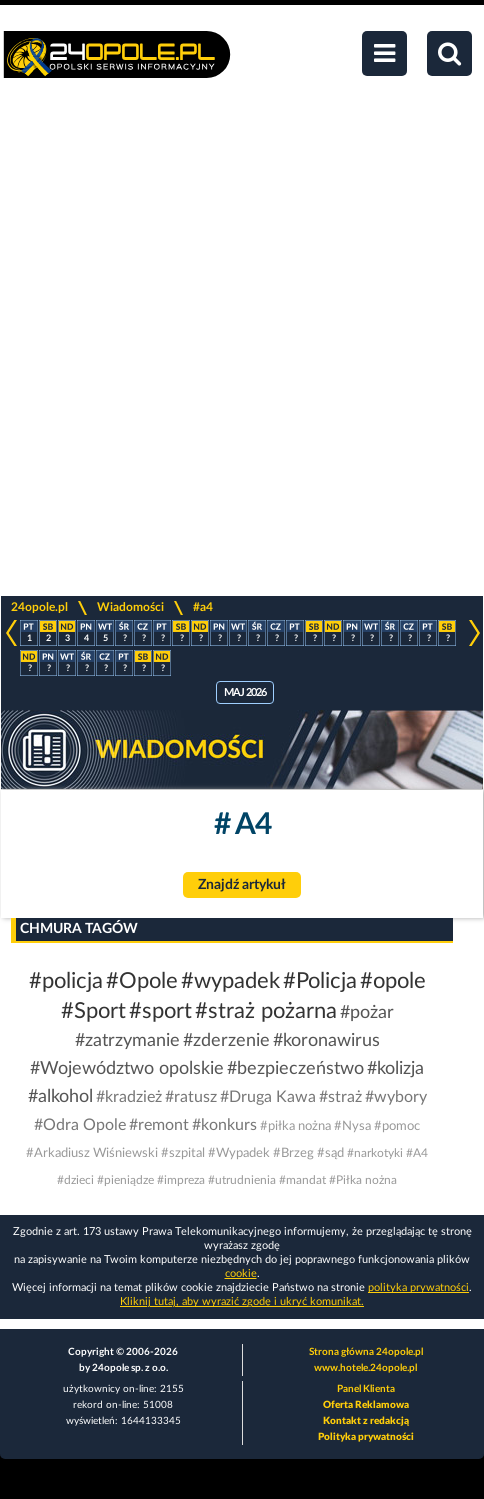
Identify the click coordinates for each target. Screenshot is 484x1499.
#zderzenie (226, 1041)
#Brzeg (293, 1153)
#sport (160, 1011)
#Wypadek (239, 1153)
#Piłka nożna (363, 1180)
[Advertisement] (242, 348)
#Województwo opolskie (127, 1069)
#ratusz (191, 1097)
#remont (159, 1125)
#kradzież (129, 1097)
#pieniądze (125, 1180)
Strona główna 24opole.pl (366, 1352)
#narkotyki (375, 1153)
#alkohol (60, 1097)
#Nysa (352, 1126)
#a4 (203, 607)
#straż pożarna (266, 1011)
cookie (241, 1273)
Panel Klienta (366, 1389)
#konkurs (224, 1125)
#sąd (330, 1153)
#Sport (93, 1011)
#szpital (183, 1153)
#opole (393, 981)
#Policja (320, 981)
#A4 (417, 1153)
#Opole (142, 981)
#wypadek (230, 981)
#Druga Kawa (268, 1097)
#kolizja (395, 1069)
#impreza (181, 1180)
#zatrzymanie (127, 1041)
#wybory (396, 1097)
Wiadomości (130, 607)
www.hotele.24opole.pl (365, 1368)
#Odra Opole (80, 1125)
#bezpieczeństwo (295, 1069)
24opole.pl (39, 607)
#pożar (367, 1013)
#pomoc (397, 1126)
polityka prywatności (418, 1287)
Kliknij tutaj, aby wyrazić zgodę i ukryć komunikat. (242, 1301)
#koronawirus (326, 1041)
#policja (66, 981)
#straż (340, 1097)
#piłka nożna (295, 1126)
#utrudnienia (242, 1180)
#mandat (302, 1180)
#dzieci (75, 1180)
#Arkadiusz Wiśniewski (92, 1153)
